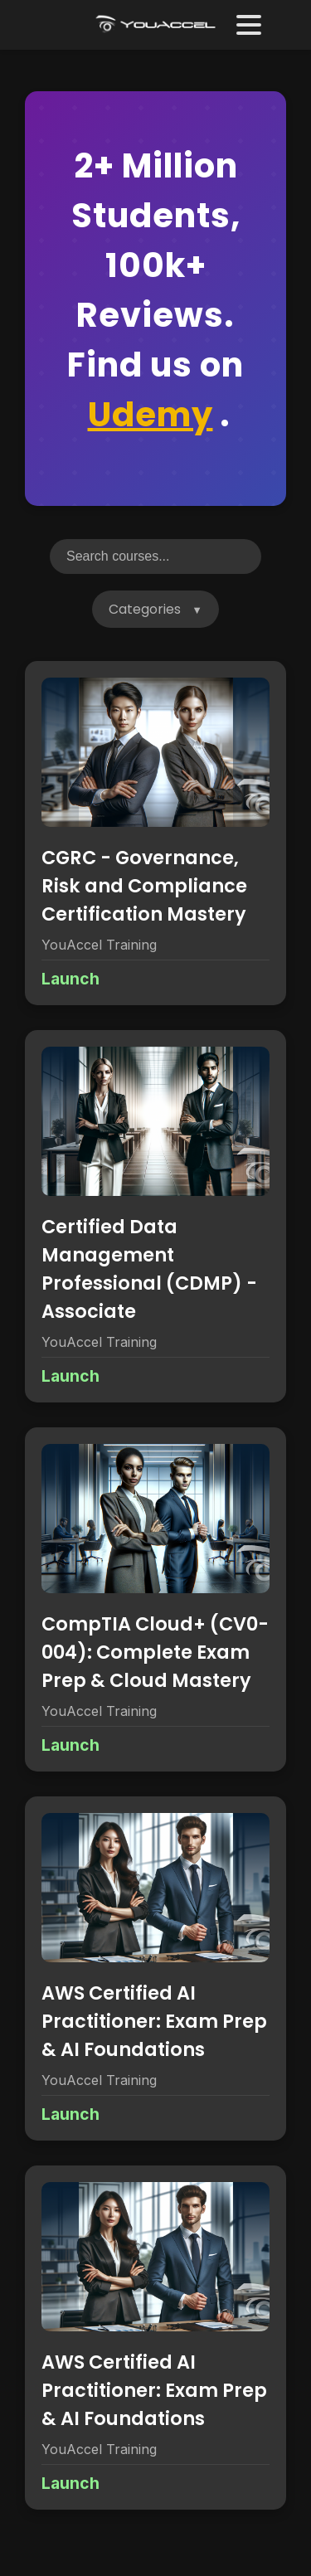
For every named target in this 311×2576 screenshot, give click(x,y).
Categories (145, 609)
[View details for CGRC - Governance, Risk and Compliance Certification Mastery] (155, 833)
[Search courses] (155, 556)
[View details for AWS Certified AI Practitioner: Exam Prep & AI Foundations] (155, 1968)
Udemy (150, 414)
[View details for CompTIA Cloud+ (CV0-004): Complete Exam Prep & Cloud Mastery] (155, 1599)
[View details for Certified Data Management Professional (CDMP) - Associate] (155, 1216)
